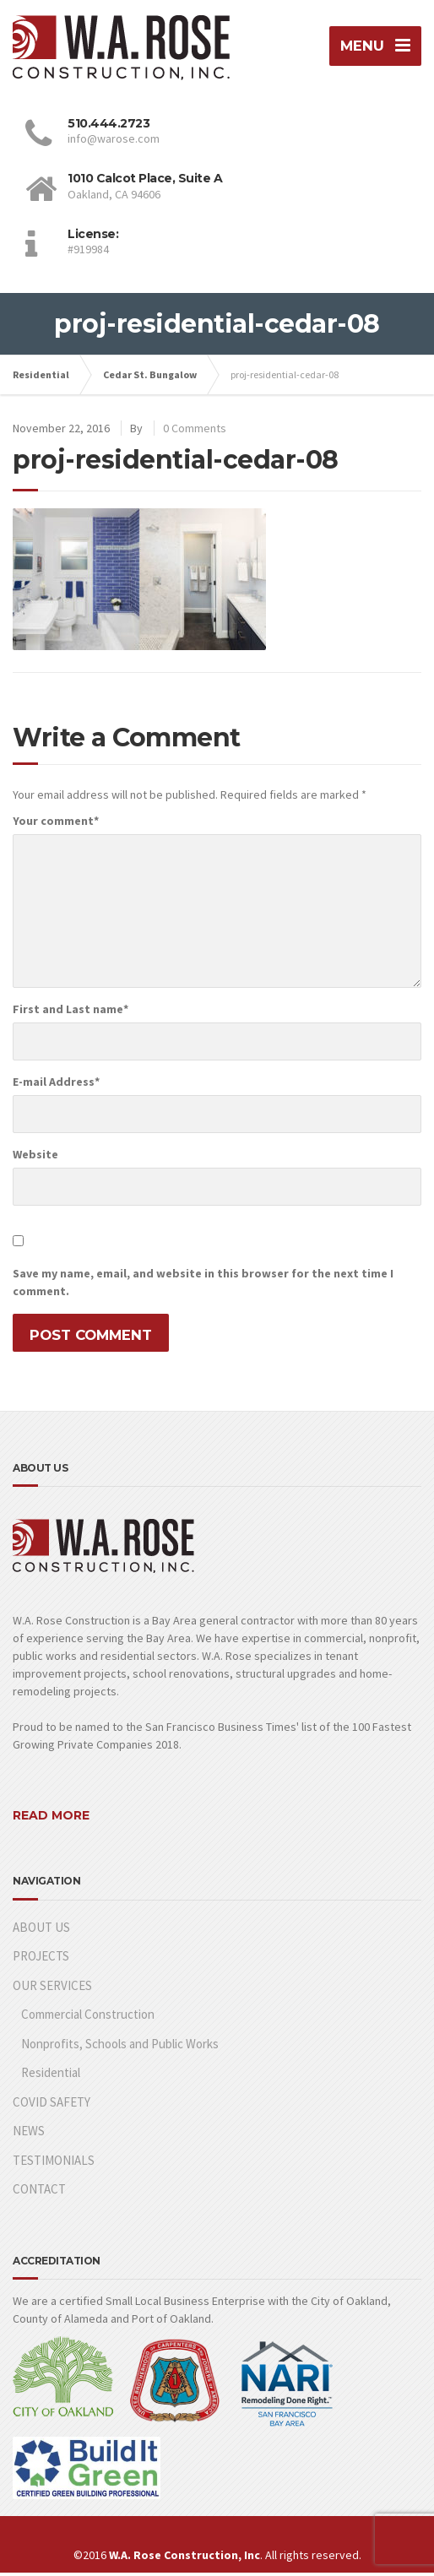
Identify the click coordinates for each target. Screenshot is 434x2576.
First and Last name (70, 1011)
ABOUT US (41, 1930)
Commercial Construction (88, 2017)
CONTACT (39, 2191)
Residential (50, 2075)
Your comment (56, 823)
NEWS (29, 2133)
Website (35, 1156)
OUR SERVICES (52, 1988)
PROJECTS (41, 1958)
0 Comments (194, 430)
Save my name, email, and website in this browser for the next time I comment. (203, 1284)
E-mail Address (56, 1084)
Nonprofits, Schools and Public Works (120, 2046)
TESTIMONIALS (54, 2163)
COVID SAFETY (51, 2104)
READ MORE (51, 1818)
